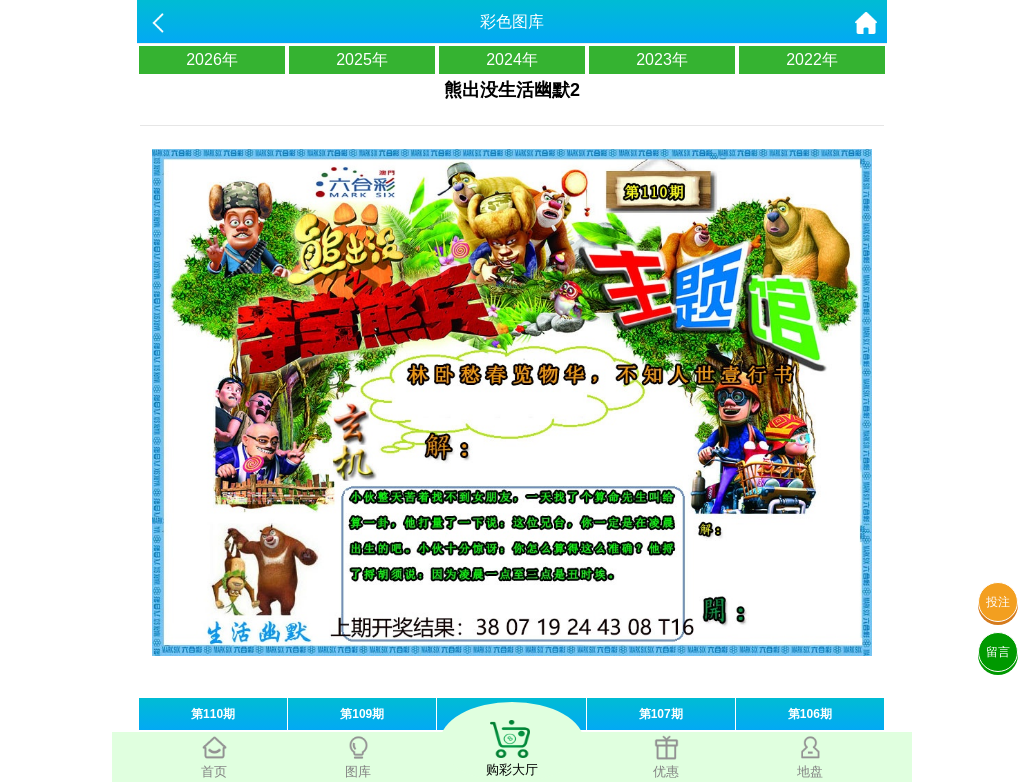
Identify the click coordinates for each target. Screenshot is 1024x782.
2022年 (812, 59)
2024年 (512, 59)
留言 (998, 652)
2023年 (662, 59)
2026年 (212, 59)
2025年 (362, 59)
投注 (998, 602)
